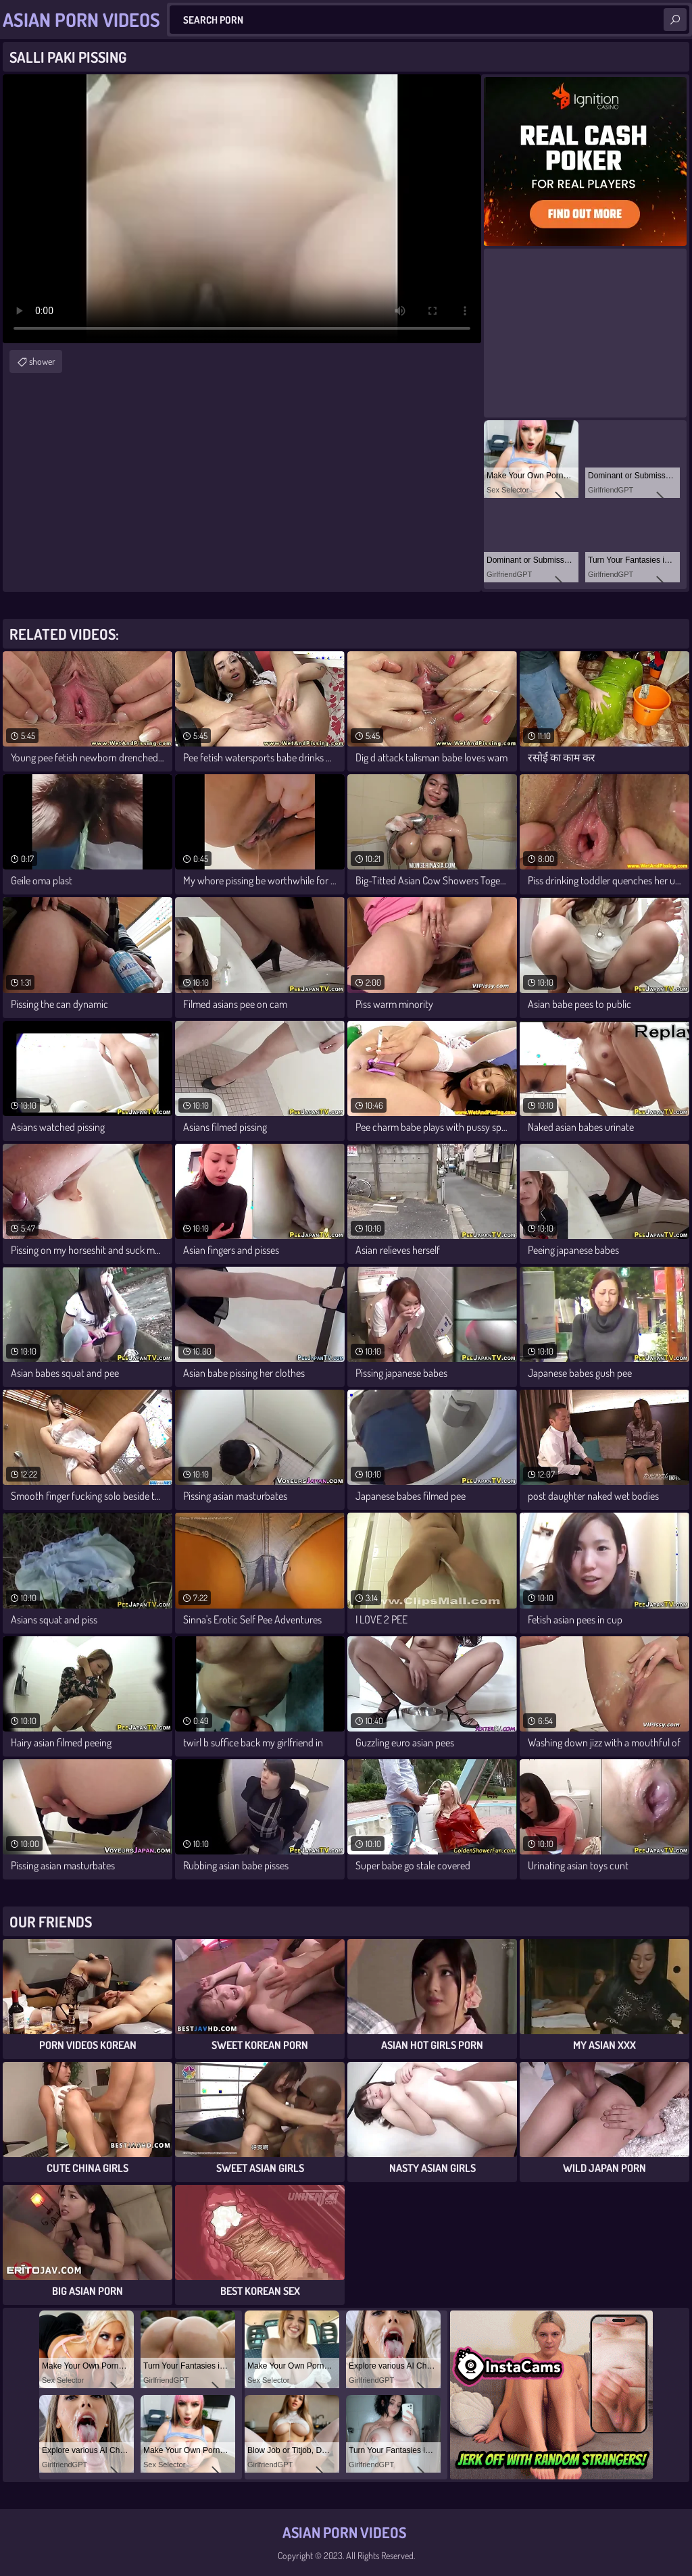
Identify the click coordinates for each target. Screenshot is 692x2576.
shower (42, 361)
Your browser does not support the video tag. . (242, 208)
